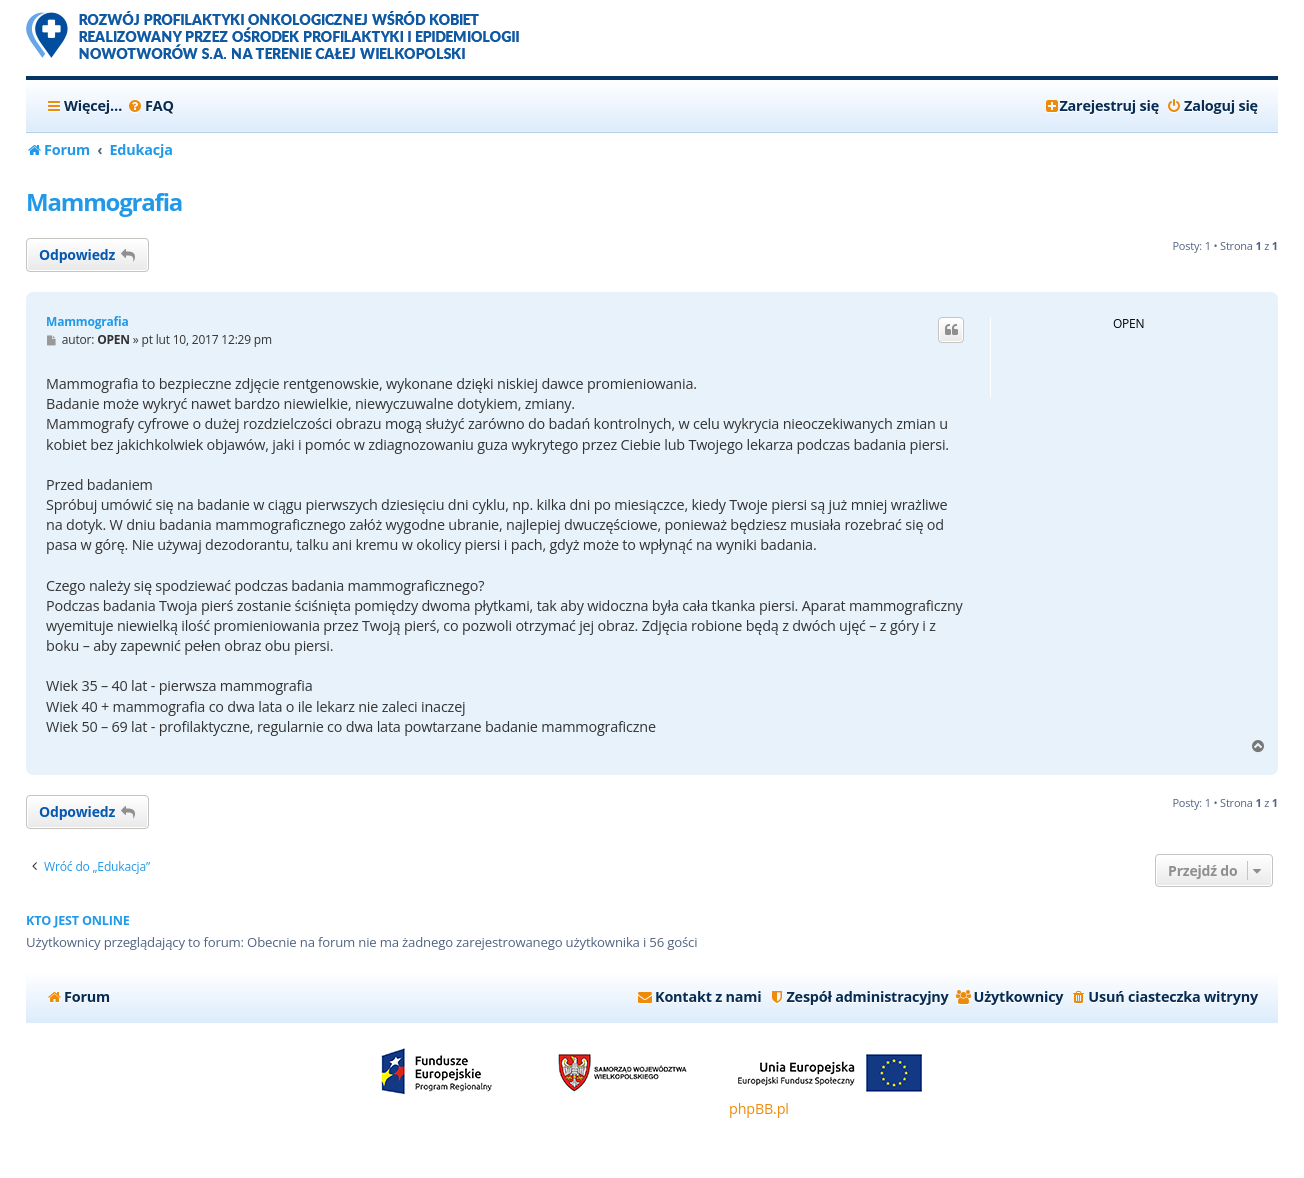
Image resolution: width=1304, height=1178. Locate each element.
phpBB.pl (759, 1108)
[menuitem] (150, 106)
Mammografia (104, 201)
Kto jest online (78, 920)
